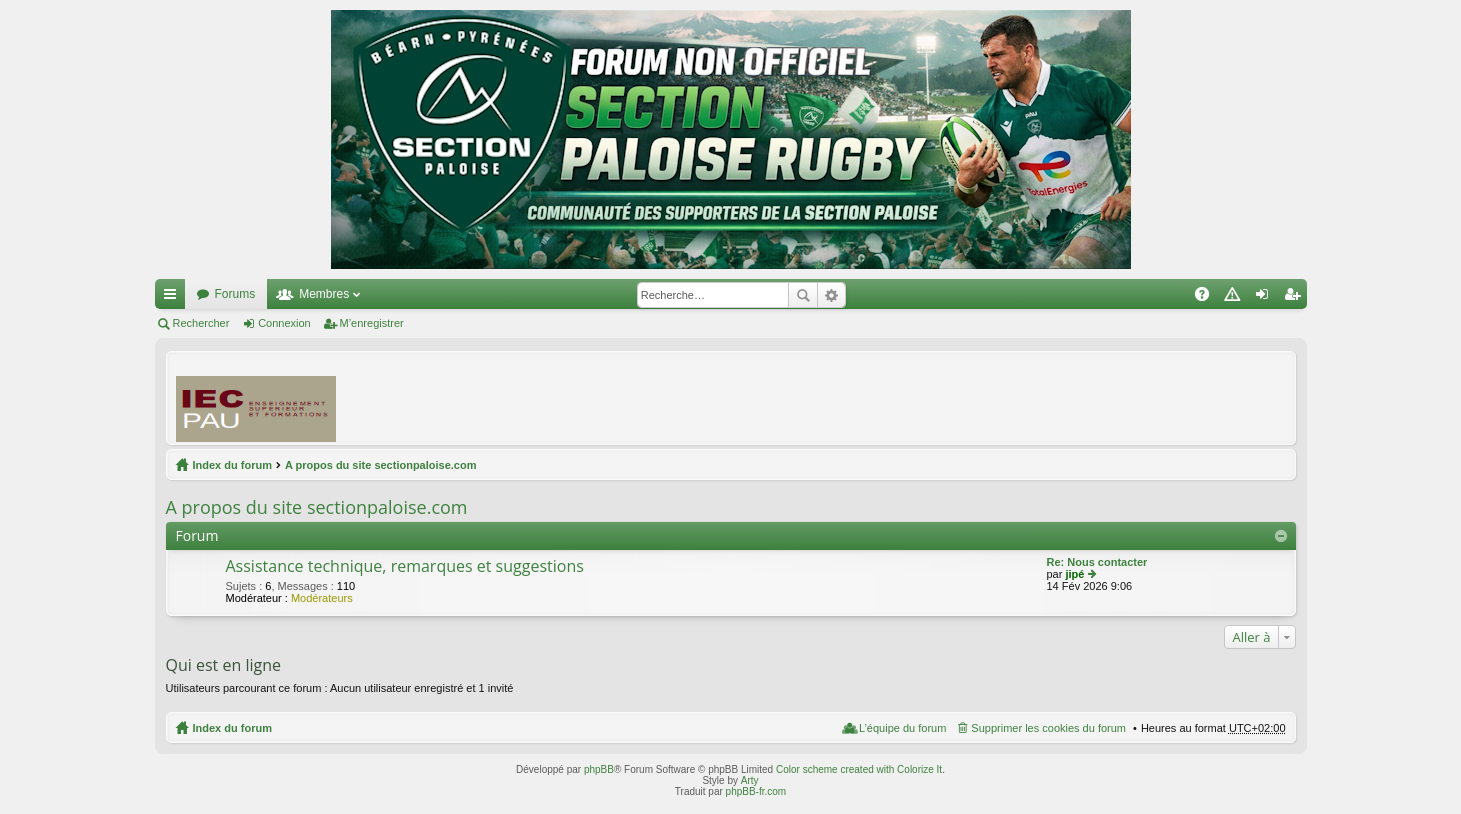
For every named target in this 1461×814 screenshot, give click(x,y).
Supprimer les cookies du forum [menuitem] (1048, 728)
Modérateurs (322, 598)
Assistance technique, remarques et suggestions (405, 567)
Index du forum (232, 465)
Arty (750, 780)
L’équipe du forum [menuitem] (902, 728)
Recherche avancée (831, 295)
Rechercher (803, 295)
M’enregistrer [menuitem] (1295, 298)
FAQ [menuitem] (1207, 298)
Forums (235, 294)
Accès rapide (174, 298)
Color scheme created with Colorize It (859, 769)
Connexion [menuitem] (1265, 298)
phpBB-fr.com (756, 791)
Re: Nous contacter (1097, 562)
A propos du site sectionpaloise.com (381, 465)
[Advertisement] (922, 397)
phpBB (599, 769)
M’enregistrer (372, 323)
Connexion (284, 323)
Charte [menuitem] (1236, 298)
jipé (1074, 574)
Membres (324, 294)
